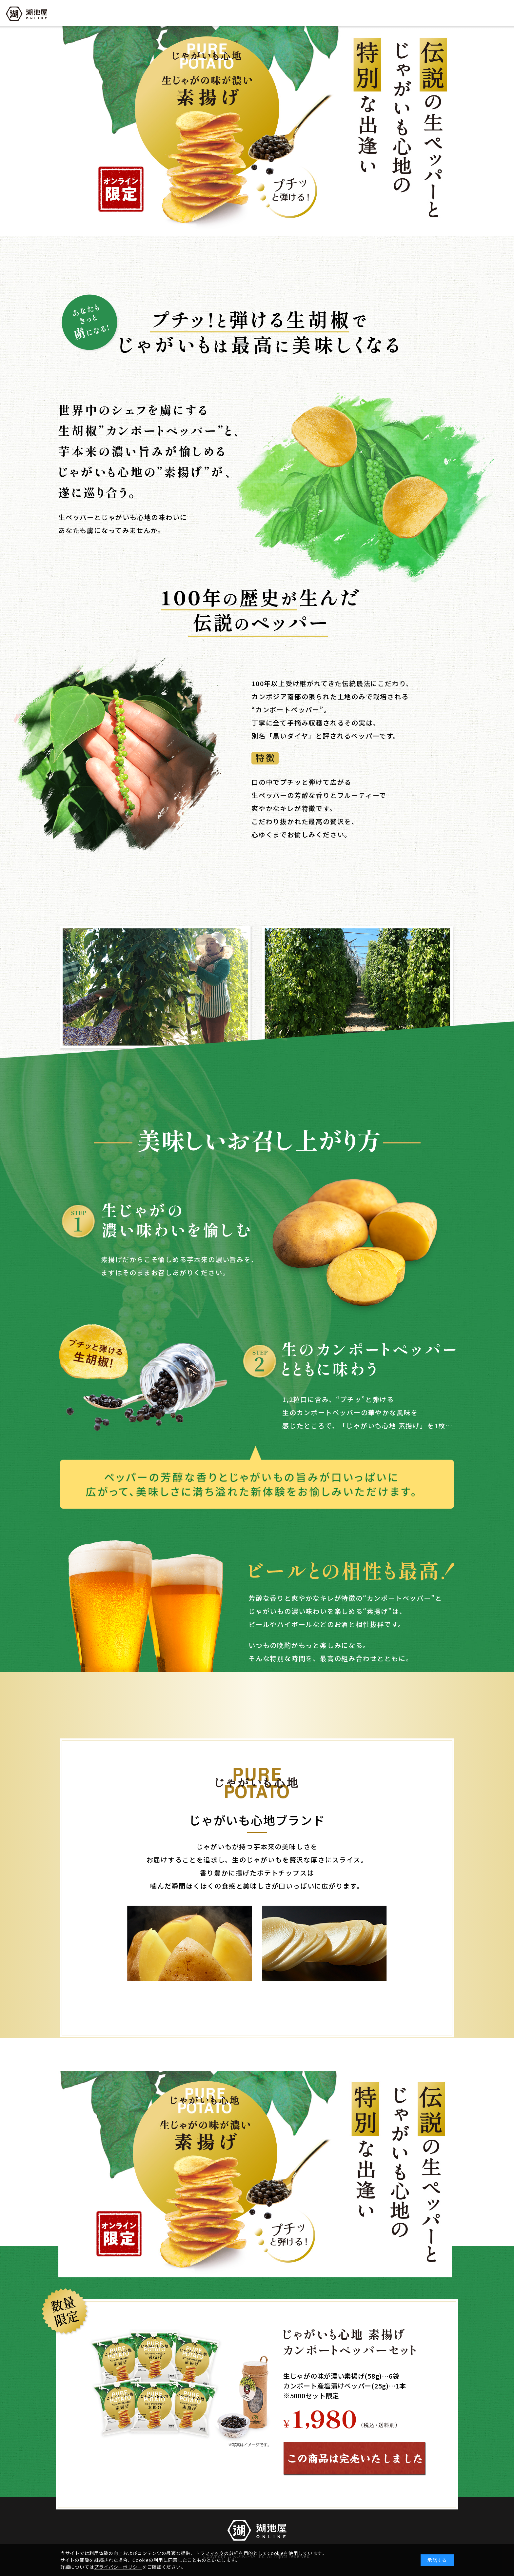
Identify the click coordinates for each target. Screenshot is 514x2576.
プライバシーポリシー (118, 2567)
